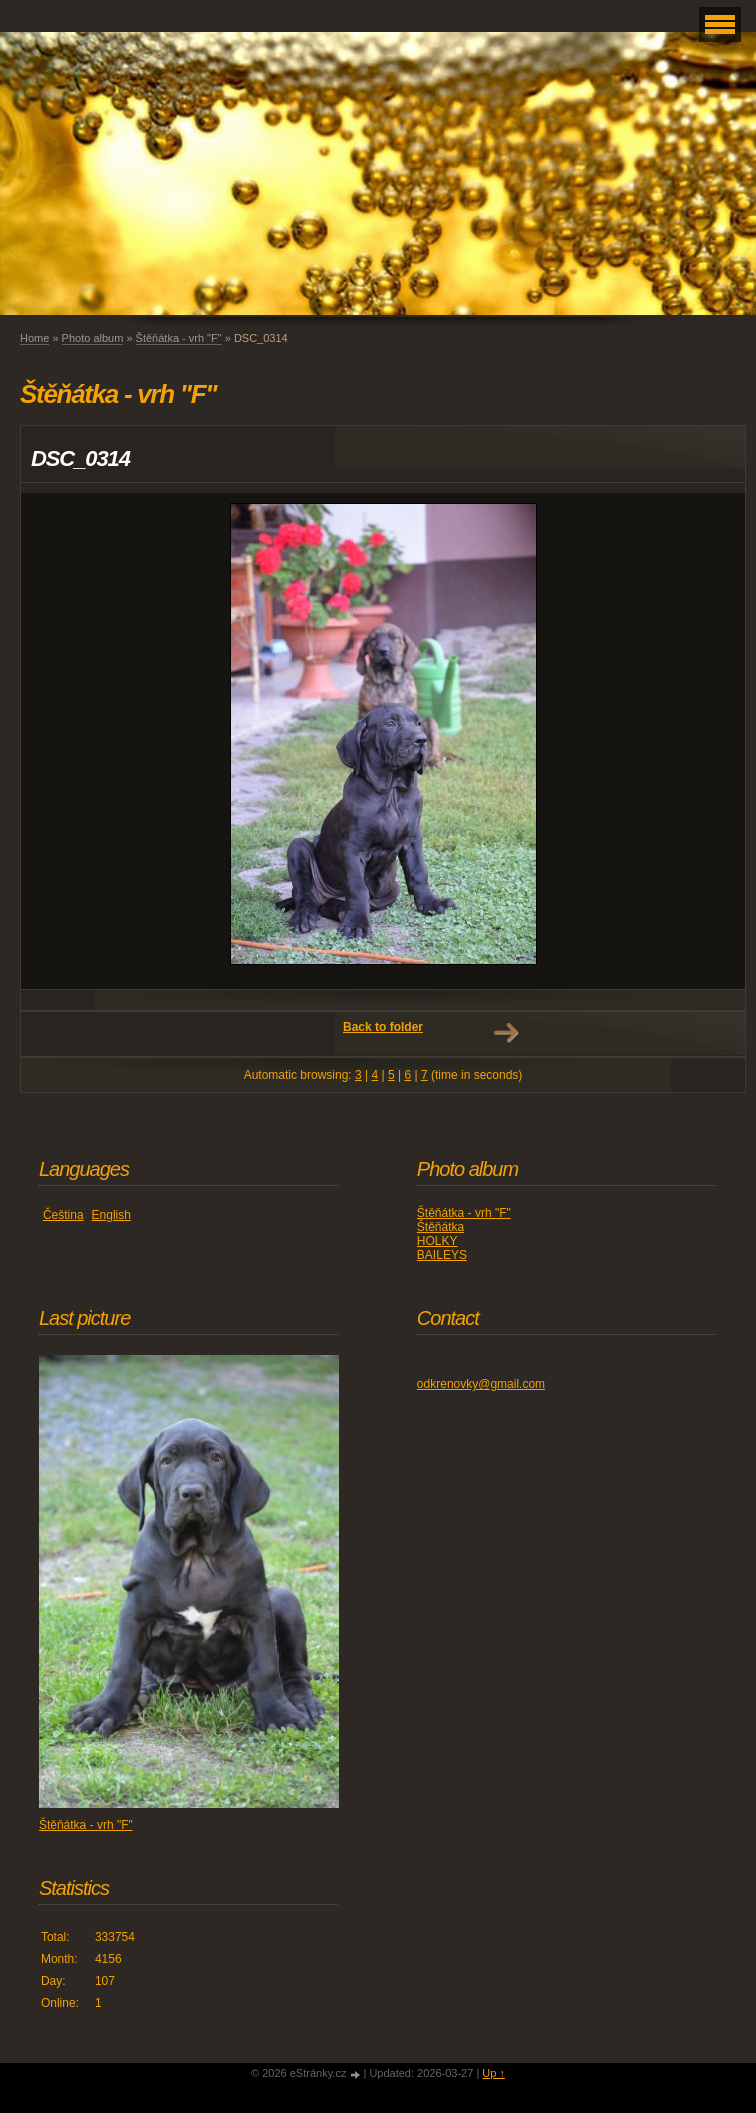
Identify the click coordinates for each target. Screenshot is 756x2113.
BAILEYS (442, 1255)
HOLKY (437, 1241)
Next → (506, 1033)
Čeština (63, 1215)
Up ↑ (493, 2073)
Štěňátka (440, 1227)
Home (34, 338)
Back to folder (383, 1027)
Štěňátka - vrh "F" (179, 338)
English (111, 1215)
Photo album (93, 338)
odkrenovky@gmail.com (481, 1384)
